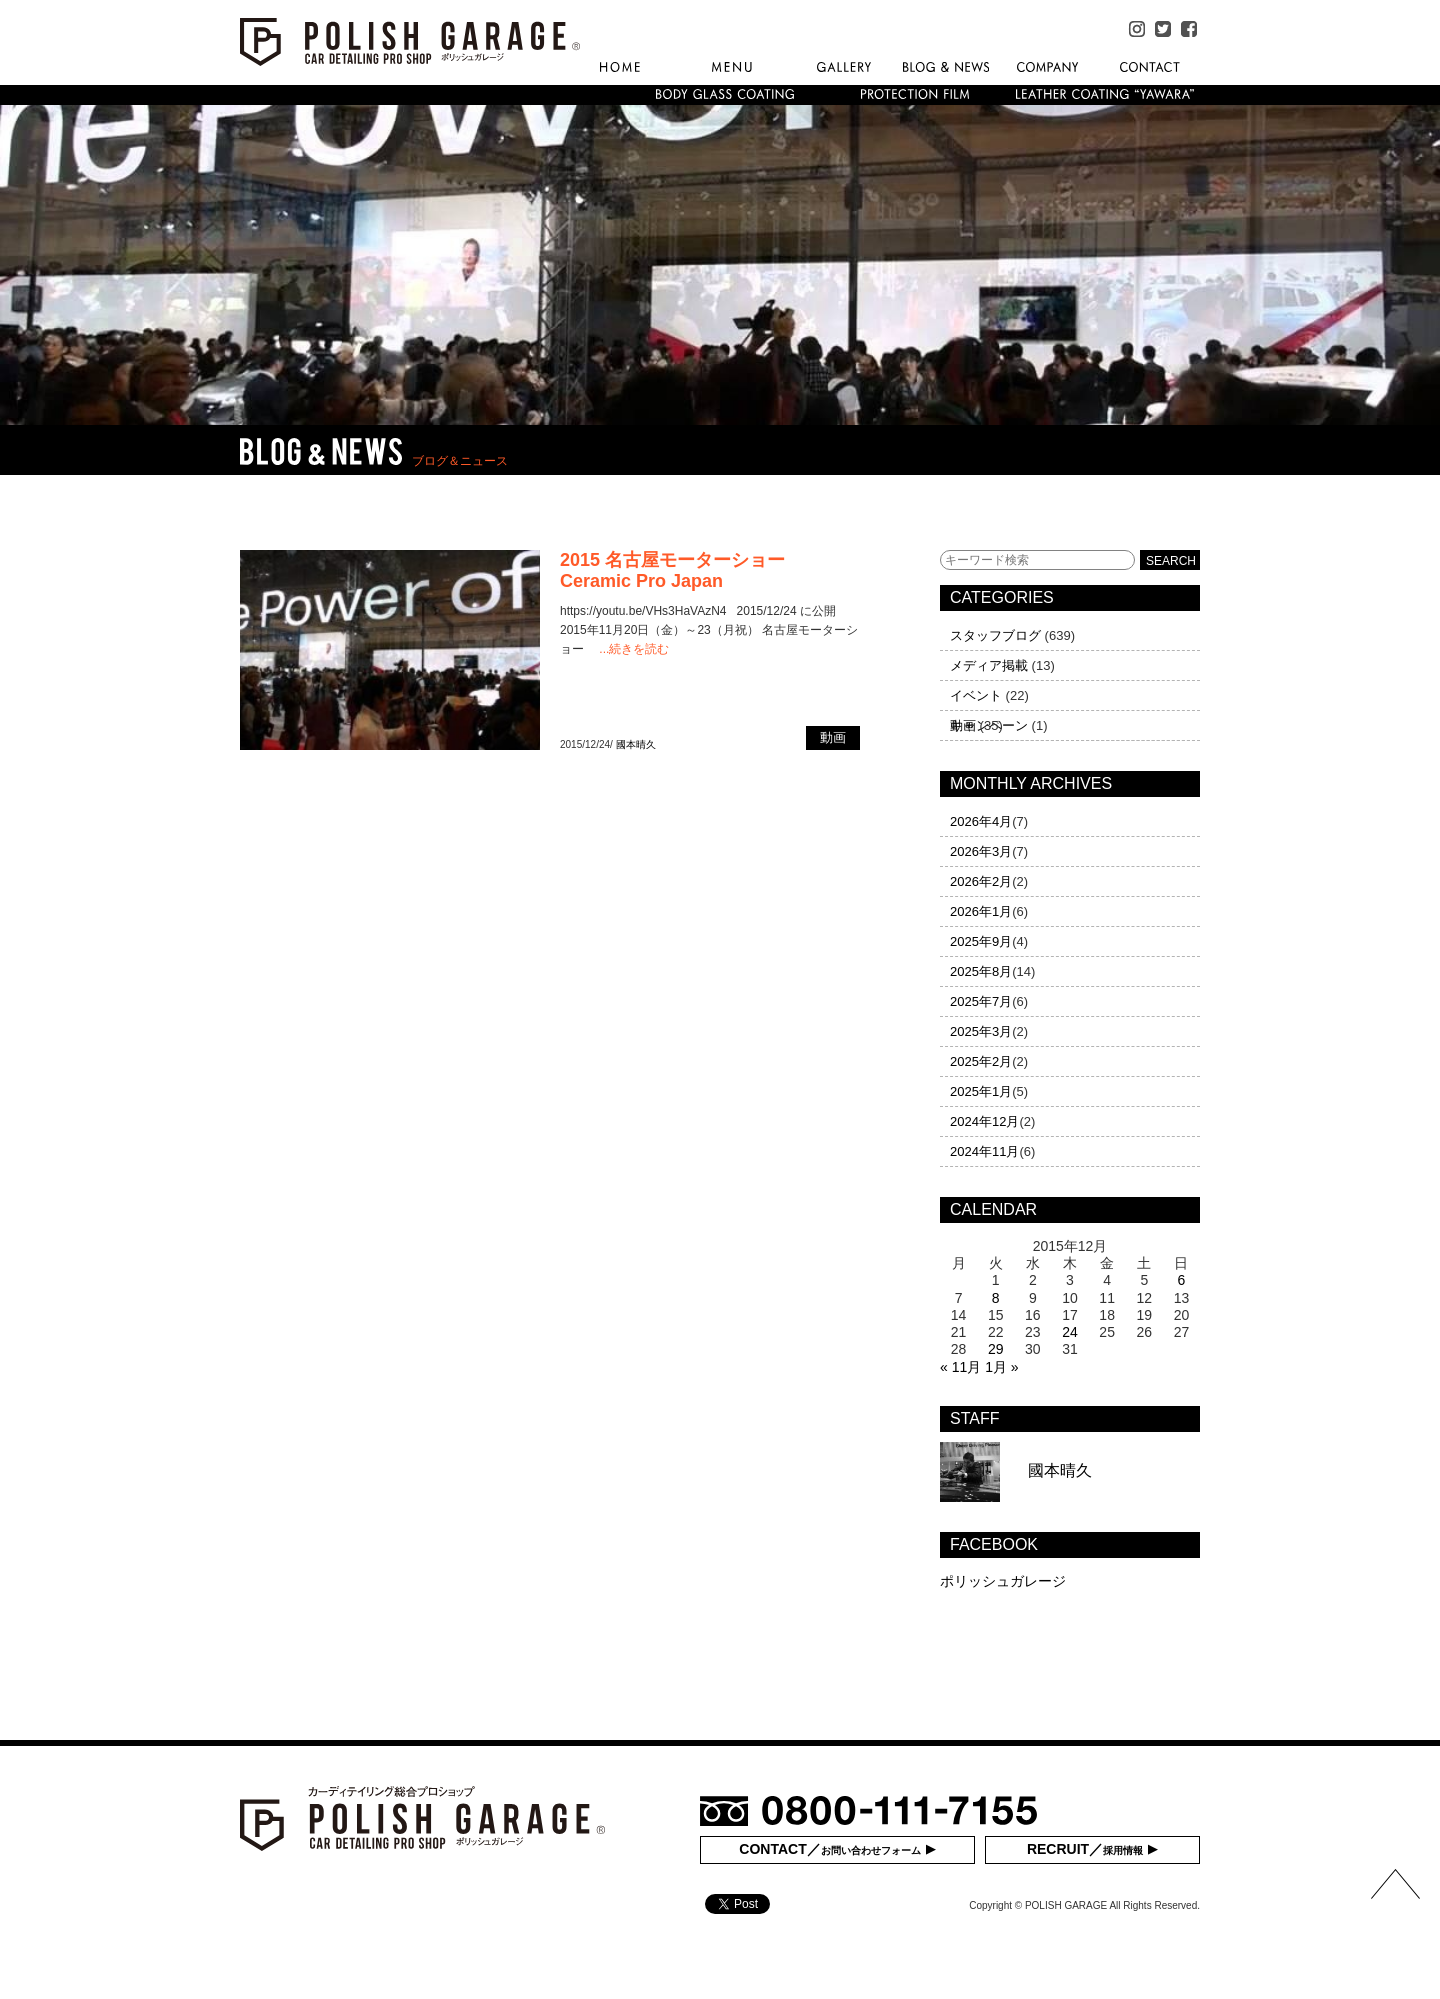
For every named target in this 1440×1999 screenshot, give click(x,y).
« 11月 (960, 1367)
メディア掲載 (989, 665)
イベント (976, 695)
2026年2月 (981, 881)
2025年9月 (981, 941)
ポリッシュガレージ (1003, 1581)
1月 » (1001, 1367)
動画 (963, 725)
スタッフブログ (995, 635)
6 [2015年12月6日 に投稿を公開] (1182, 1280)
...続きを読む (634, 649)
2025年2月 (981, 1061)
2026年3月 (981, 851)
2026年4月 (981, 821)
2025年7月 (981, 1001)
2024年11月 (984, 1151)
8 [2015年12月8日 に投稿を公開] (996, 1298)
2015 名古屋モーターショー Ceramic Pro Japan (672, 570)
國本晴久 (636, 744)
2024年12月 (984, 1121)
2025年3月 (981, 1031)
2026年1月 (981, 911)
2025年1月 (981, 1091)
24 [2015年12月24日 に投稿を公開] (1070, 1332)
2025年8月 (981, 971)
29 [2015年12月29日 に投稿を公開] (996, 1349)
